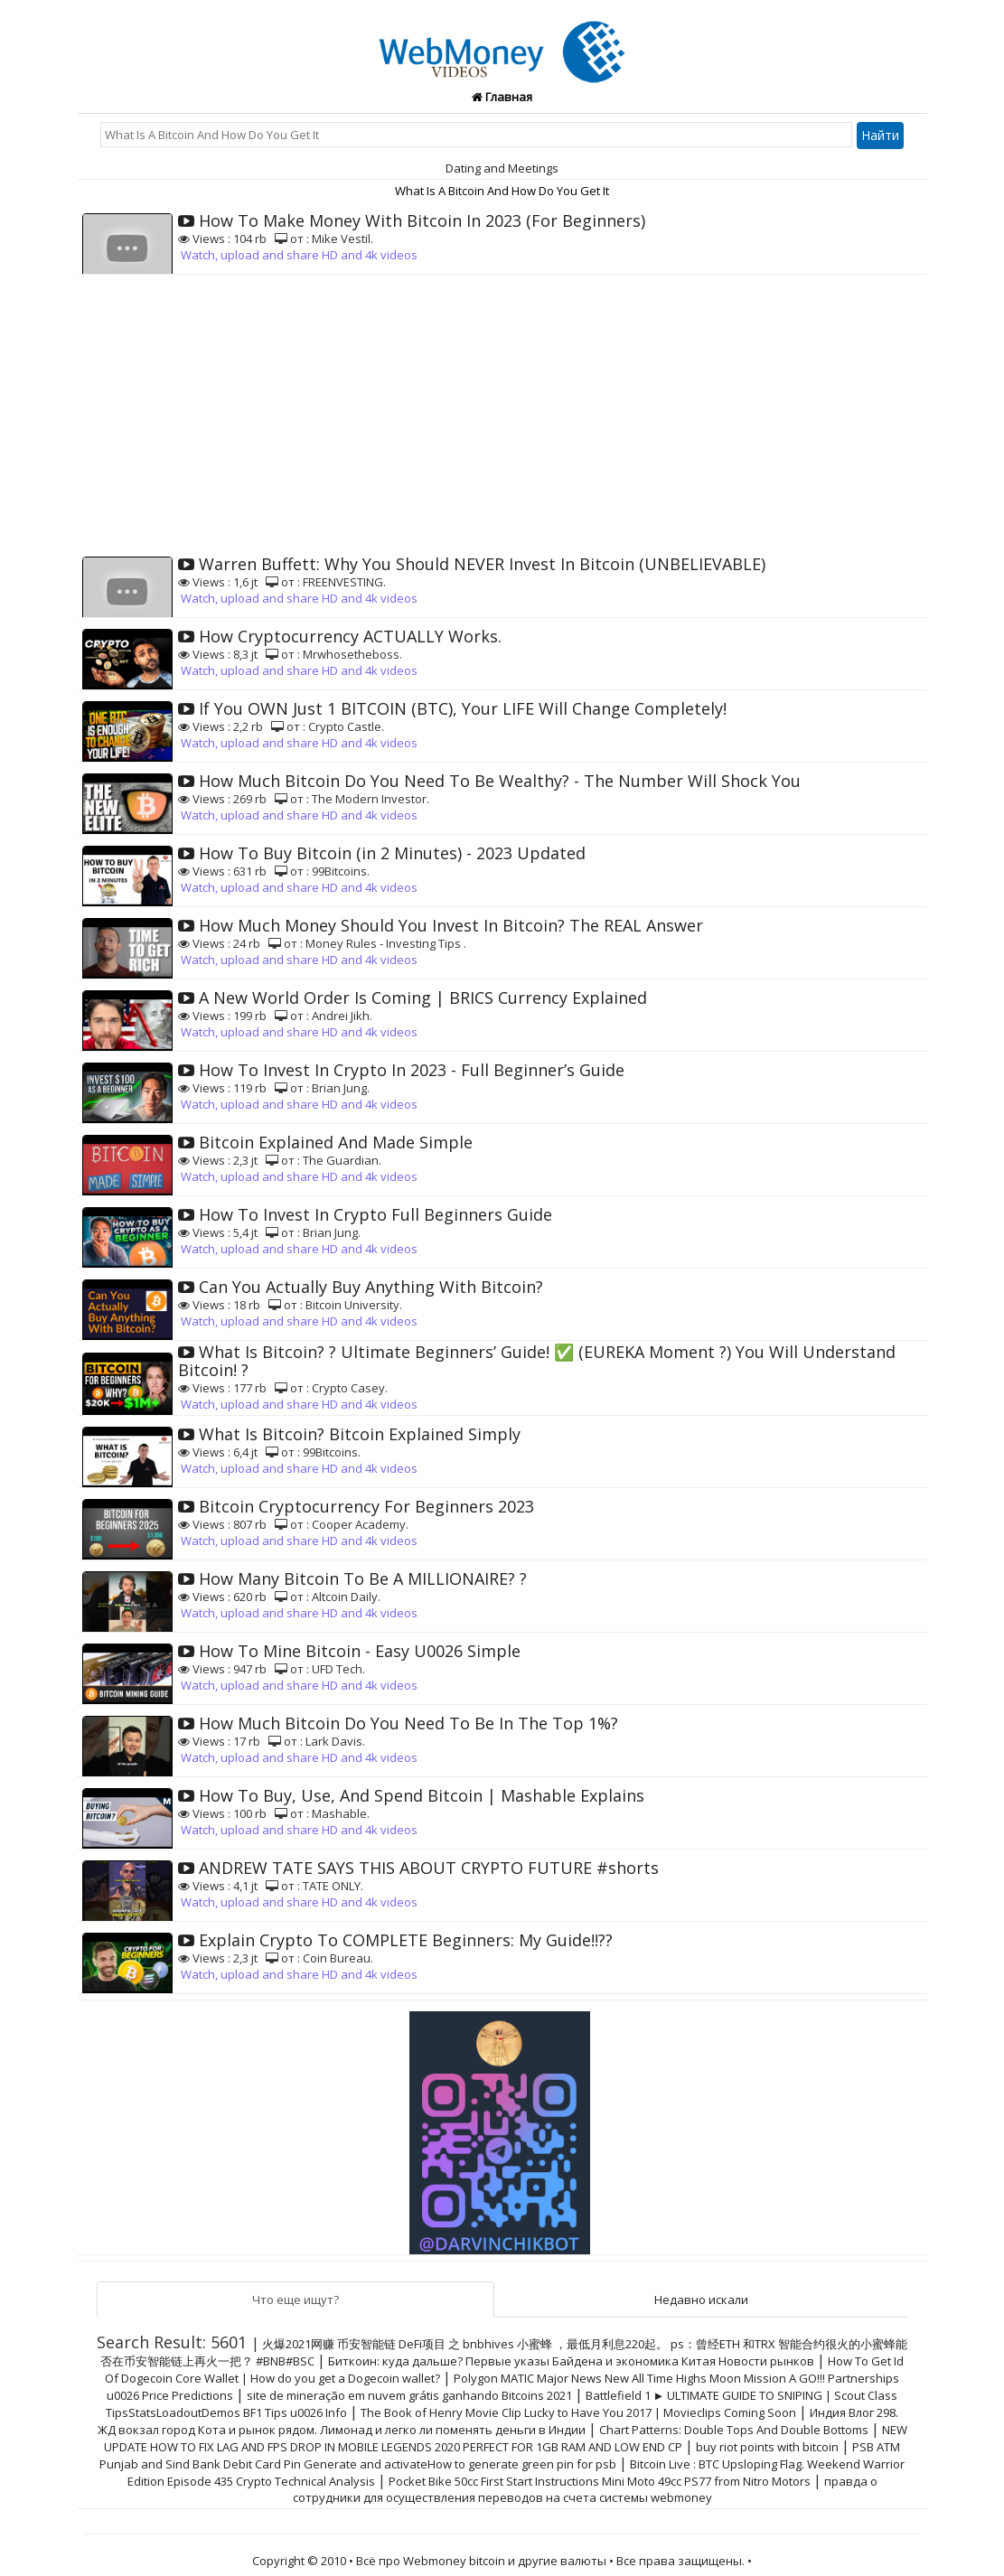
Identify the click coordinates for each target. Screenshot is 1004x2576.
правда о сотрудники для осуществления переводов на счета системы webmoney (585, 2489)
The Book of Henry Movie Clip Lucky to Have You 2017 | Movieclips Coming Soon (578, 2412)
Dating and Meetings (502, 168)
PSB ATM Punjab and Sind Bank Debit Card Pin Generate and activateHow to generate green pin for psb (499, 2455)
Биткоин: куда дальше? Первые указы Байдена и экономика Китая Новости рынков (571, 2361)
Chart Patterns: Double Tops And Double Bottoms (733, 2429)
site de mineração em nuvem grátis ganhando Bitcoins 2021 (409, 2395)
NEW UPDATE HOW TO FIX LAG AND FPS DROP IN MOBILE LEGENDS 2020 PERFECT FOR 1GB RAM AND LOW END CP (505, 2438)
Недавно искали (701, 2299)
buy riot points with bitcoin (767, 2447)
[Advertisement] (502, 410)
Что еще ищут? (295, 2299)
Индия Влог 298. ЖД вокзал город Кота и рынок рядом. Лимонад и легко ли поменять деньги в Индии (498, 2421)
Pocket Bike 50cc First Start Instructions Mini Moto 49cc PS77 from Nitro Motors (600, 2481)
